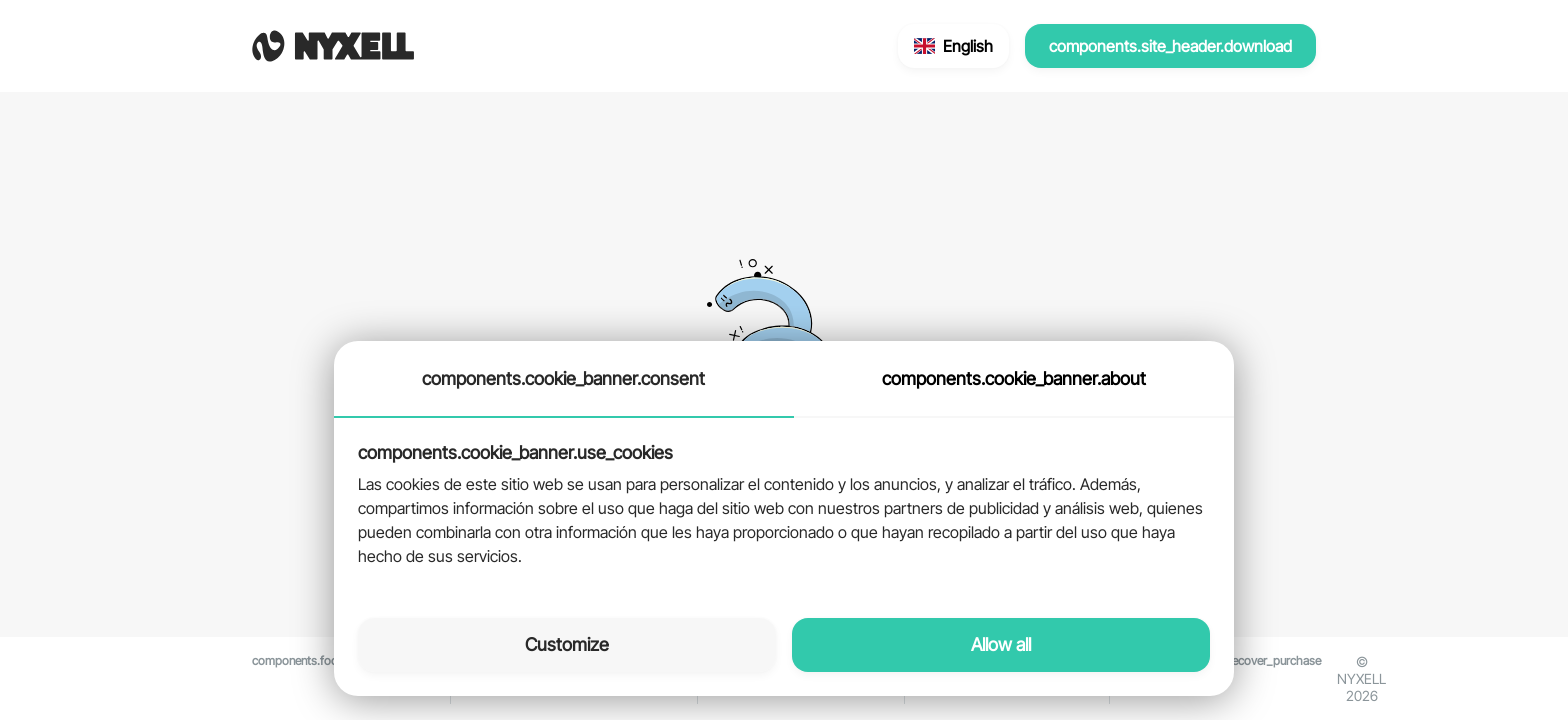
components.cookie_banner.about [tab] (1014, 378)
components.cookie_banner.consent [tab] (563, 378)
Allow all (1001, 644)
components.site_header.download (1170, 46)
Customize (567, 644)
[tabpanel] (784, 506)
